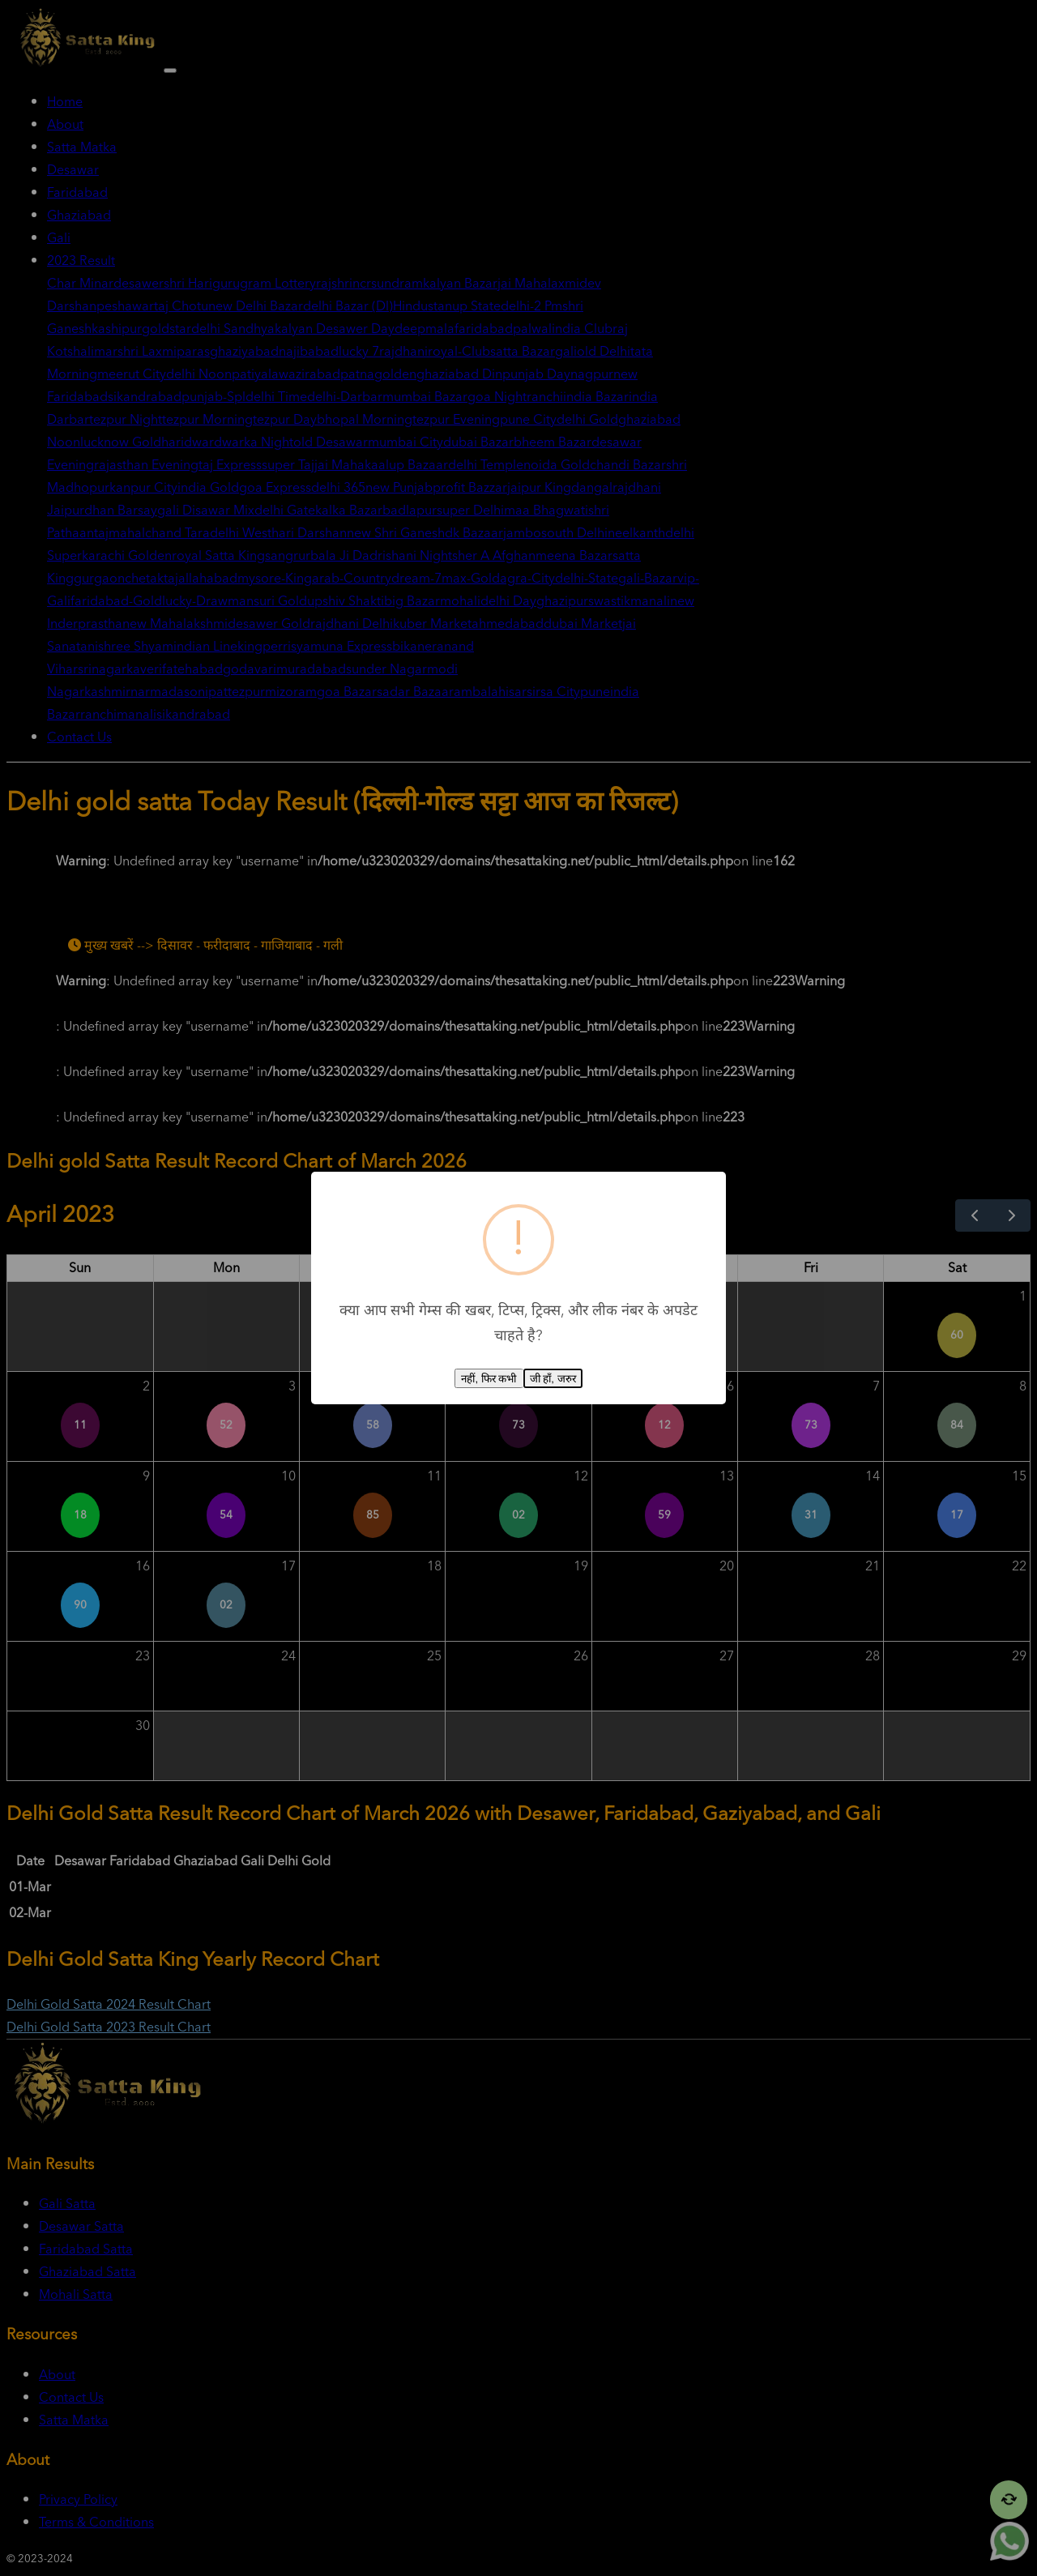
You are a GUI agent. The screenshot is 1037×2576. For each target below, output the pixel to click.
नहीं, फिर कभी (488, 1379)
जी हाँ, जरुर (553, 1379)
